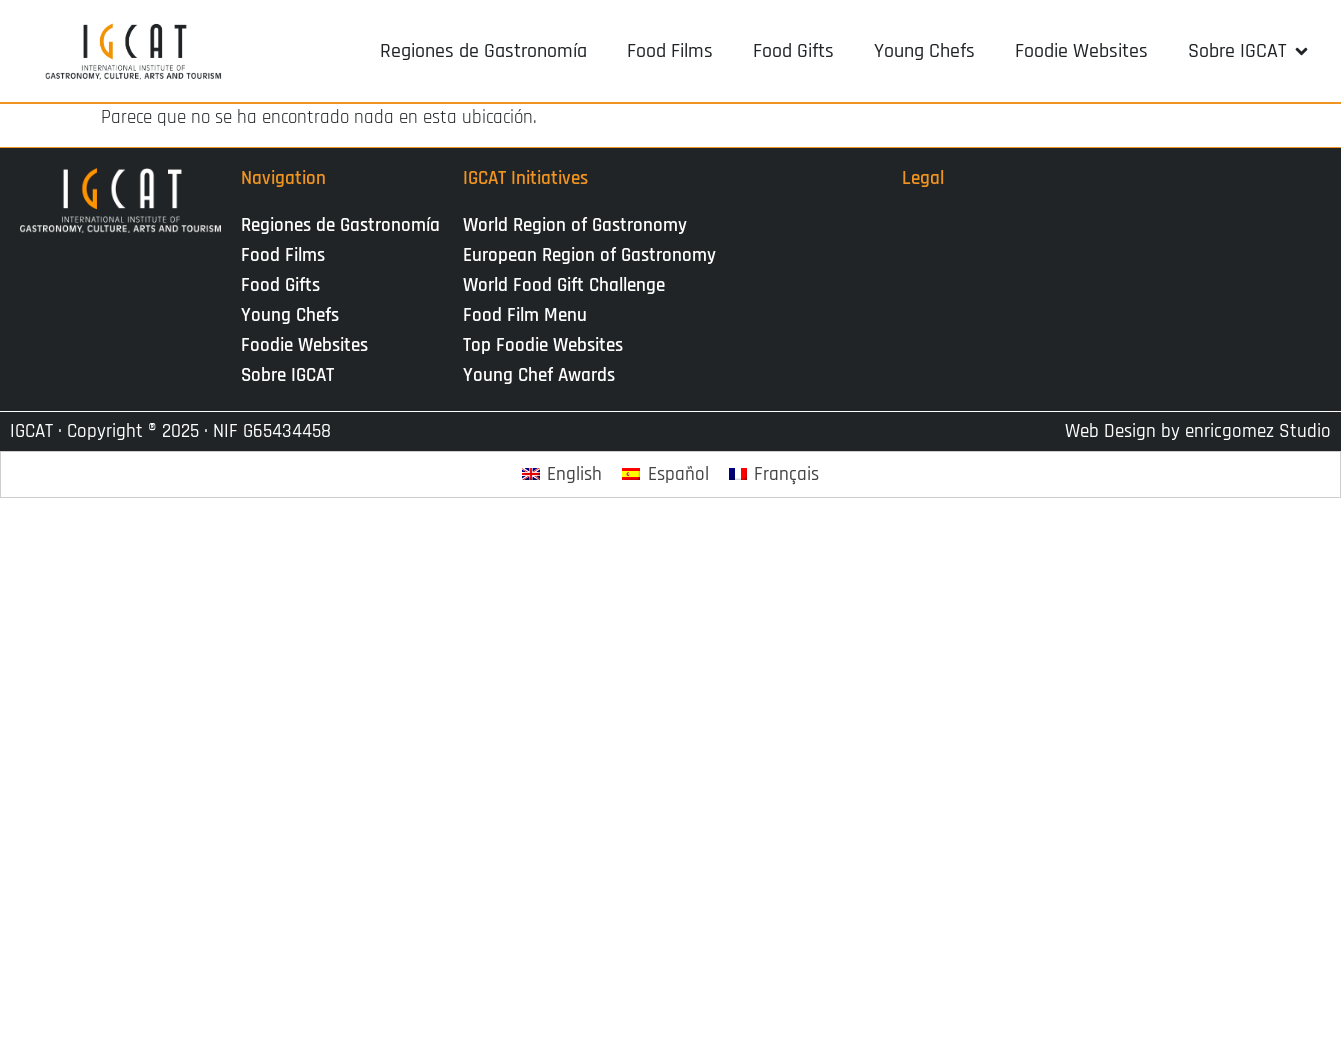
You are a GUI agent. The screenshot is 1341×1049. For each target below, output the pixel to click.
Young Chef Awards (539, 375)
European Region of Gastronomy (589, 255)
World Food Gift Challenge (564, 285)
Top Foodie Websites (543, 345)
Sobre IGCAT (292, 375)
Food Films (283, 255)
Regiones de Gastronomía (340, 225)
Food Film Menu (525, 315)
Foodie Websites (304, 345)
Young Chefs (290, 315)
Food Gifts (280, 285)
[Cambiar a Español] (665, 474)
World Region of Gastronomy (575, 225)
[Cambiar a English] (562, 474)
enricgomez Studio (1258, 431)
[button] (1249, 51)
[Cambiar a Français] (774, 474)
